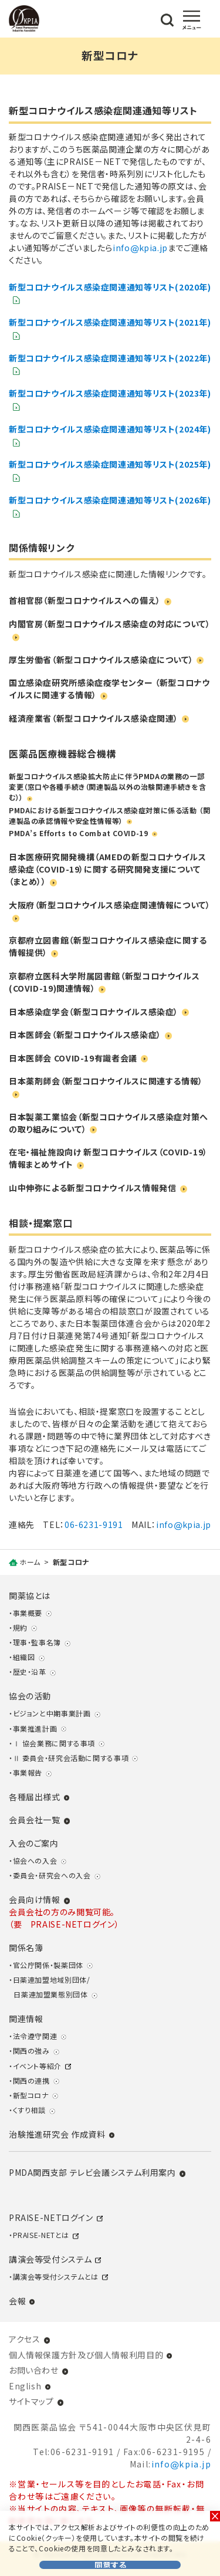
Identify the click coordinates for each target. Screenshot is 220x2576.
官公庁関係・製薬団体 (48, 1965)
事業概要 (27, 1613)
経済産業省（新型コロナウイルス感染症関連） (93, 718)
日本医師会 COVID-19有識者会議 (73, 1058)
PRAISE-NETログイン (51, 2217)
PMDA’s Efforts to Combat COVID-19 (78, 833)
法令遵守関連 (35, 2036)
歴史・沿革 (29, 1671)
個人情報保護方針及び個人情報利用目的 (86, 2355)
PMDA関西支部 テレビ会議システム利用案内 (92, 2172)
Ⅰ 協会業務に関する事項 (54, 1743)
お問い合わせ (34, 2370)
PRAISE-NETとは (41, 2235)
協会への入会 (35, 1860)
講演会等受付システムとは (56, 2276)
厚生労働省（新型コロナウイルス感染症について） (101, 659)
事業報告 (27, 1772)
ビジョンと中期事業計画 (52, 1713)
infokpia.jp (140, 247)
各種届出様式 (34, 1797)
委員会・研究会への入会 (52, 1875)
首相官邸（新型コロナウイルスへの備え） (85, 600)
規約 (20, 1627)
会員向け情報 (34, 1899)
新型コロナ (31, 2095)
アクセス (24, 2339)
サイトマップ (31, 2401)
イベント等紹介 (37, 2066)
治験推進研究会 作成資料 (57, 2134)
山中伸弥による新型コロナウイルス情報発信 (92, 1188)
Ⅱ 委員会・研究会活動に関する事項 (71, 1758)
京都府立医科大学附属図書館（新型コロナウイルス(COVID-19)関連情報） (104, 982)
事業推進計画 (35, 1728)
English (25, 2386)
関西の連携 (31, 2080)
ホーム (29, 1562)
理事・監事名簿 (37, 1642)
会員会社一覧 (34, 1819)
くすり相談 (29, 2110)
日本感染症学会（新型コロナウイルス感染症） (93, 1011)
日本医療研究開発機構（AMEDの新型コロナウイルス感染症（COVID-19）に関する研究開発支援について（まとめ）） (107, 869)
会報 (17, 2301)
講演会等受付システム (50, 2259)
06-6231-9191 (94, 1524)
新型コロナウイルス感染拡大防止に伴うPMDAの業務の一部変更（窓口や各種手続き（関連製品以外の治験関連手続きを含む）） (107, 786)
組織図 (24, 1657)
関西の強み (31, 2051)
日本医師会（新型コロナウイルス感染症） (85, 1034)
